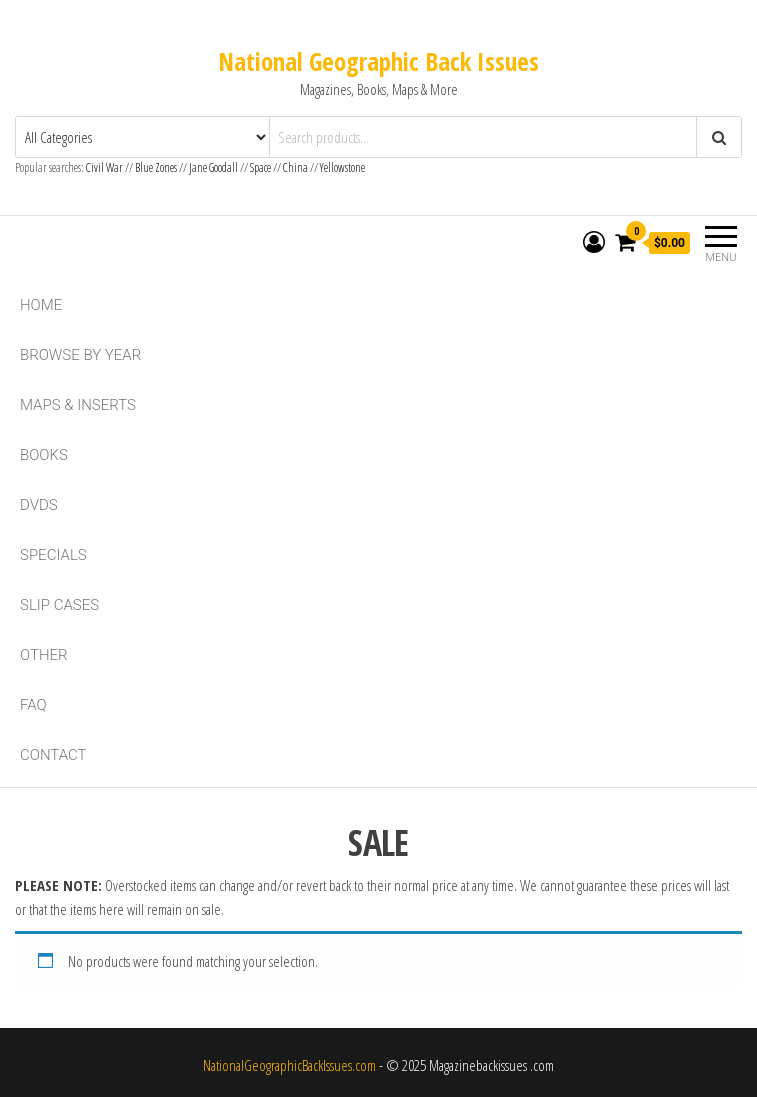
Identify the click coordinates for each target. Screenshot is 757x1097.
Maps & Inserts (78, 405)
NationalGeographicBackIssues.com (289, 1065)
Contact (53, 755)
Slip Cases (59, 605)
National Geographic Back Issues (378, 61)
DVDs (39, 505)
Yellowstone (342, 167)
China (295, 167)
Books (44, 455)
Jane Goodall (213, 167)
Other (44, 655)
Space (260, 167)
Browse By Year (80, 355)
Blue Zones (156, 167)
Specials (53, 555)
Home (41, 305)
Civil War (105, 167)
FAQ (33, 705)
